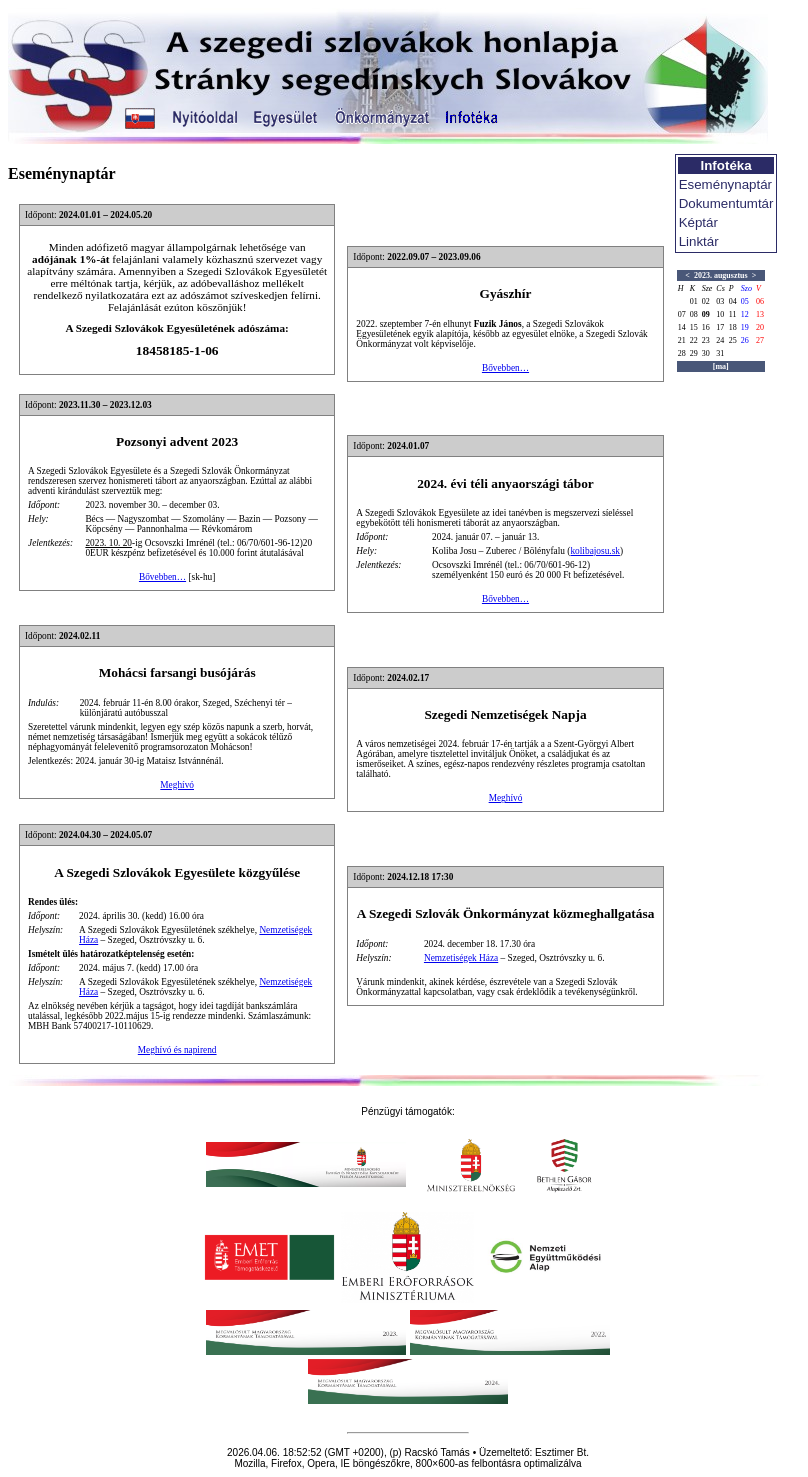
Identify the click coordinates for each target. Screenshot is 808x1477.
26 (745, 340)
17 (720, 327)
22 (694, 340)
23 (706, 340)
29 (694, 353)
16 (706, 327)
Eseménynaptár (725, 184)
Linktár (699, 241)
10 (720, 314)
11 (733, 314)
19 (745, 327)
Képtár (698, 222)
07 (682, 314)
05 (745, 301)
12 (745, 314)
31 (720, 353)
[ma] (721, 366)
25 (733, 340)
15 (694, 327)
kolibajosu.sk (595, 551)
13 (760, 314)
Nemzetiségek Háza (461, 958)
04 (733, 301)
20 (760, 327)
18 (733, 327)
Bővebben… (505, 368)
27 (760, 340)
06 (760, 301)
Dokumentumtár (726, 203)
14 (682, 327)
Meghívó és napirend (177, 1050)
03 (720, 301)
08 (694, 314)
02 (706, 301)
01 (694, 301)
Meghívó (177, 785)
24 (720, 340)
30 (706, 353)
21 (682, 340)
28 (682, 353)
